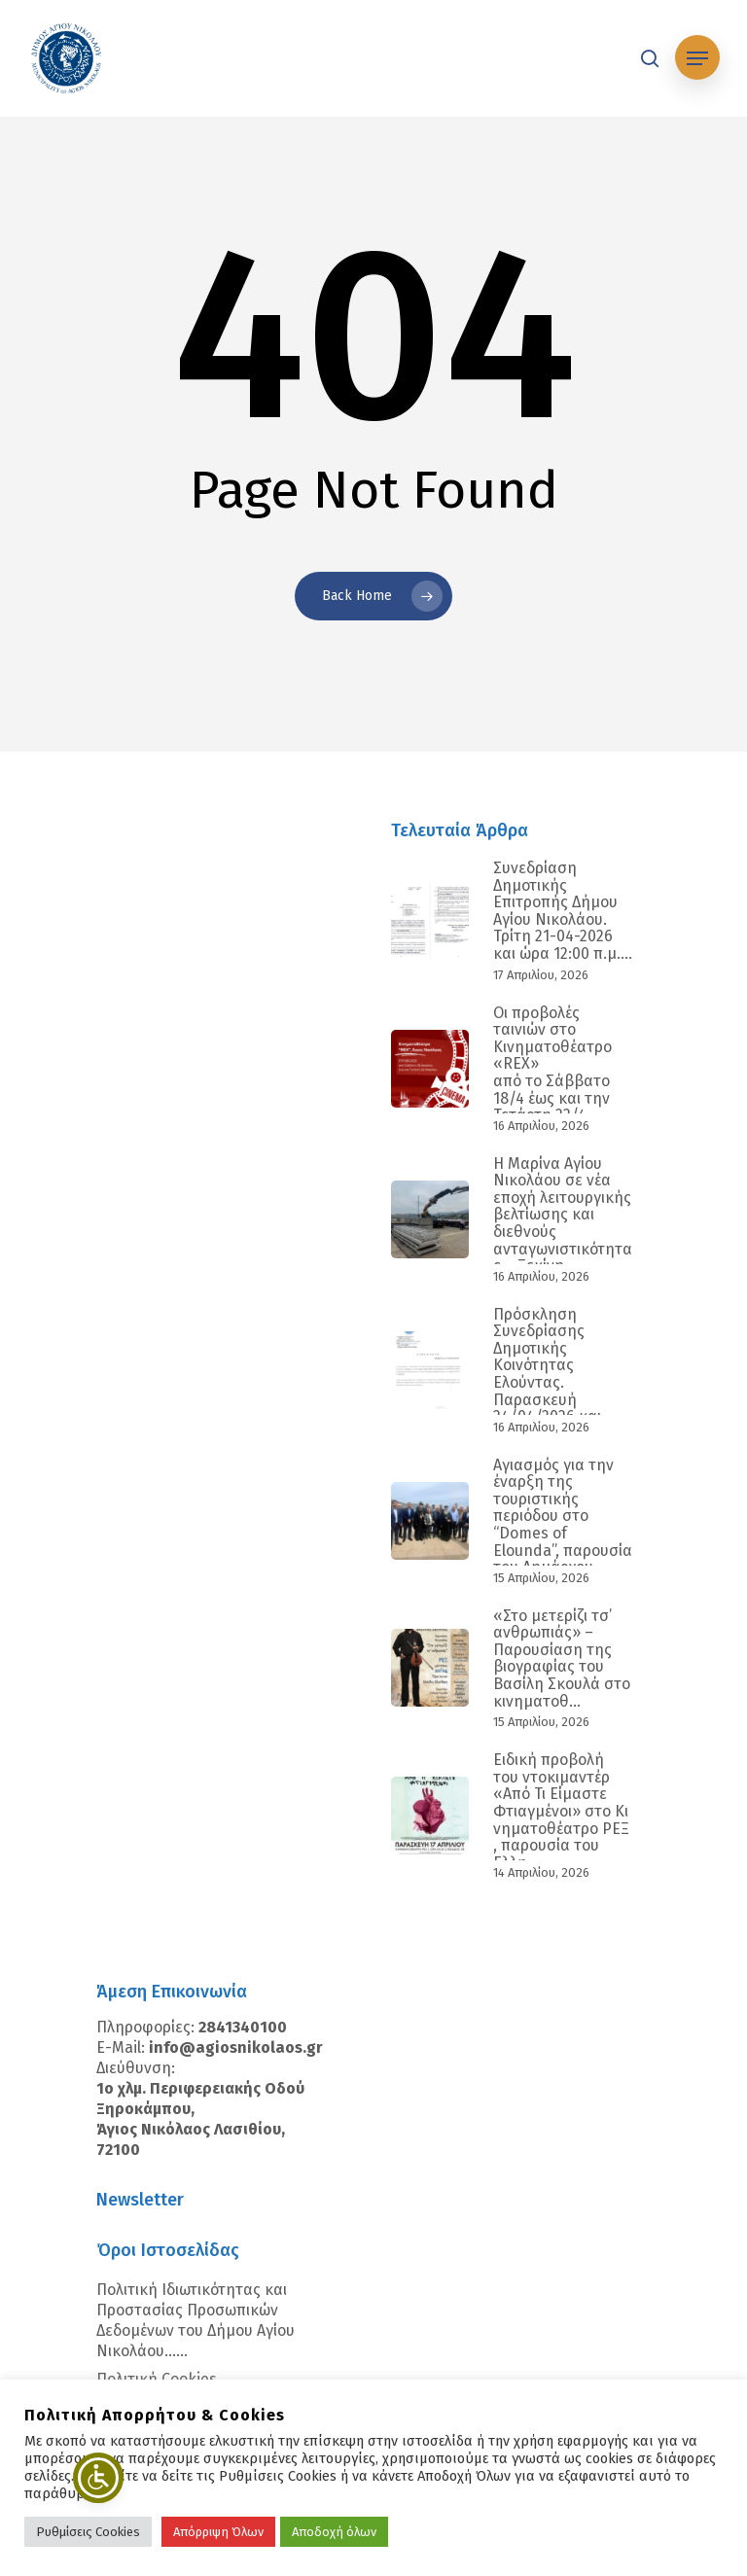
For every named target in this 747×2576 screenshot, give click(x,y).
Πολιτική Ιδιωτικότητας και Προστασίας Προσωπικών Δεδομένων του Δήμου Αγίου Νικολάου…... (195, 2320)
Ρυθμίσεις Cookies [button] (88, 2531)
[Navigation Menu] (697, 58)
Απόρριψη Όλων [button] (218, 2531)
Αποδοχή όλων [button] (334, 2531)
